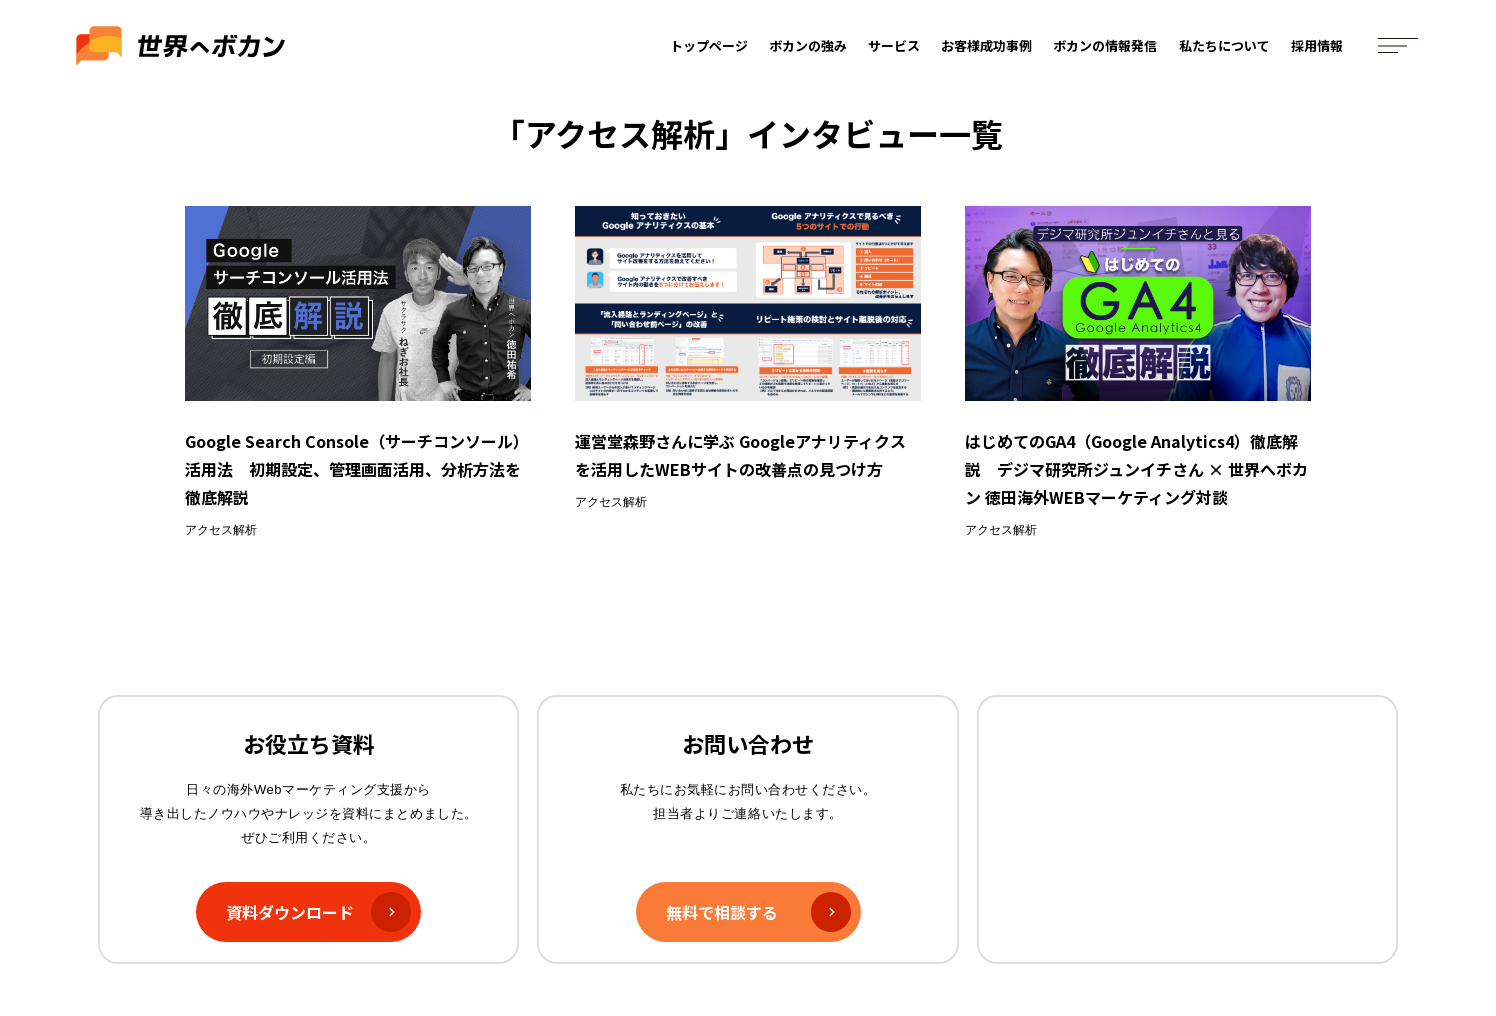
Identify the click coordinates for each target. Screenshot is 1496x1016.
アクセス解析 (221, 530)
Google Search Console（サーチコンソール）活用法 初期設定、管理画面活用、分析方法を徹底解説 (357, 469)
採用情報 (1318, 47)
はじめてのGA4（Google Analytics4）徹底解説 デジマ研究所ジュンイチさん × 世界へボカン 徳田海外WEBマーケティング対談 (1136, 469)
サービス (895, 47)
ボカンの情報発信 (1106, 47)
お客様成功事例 (987, 47)
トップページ (709, 47)
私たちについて (1224, 47)
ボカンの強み (809, 47)
